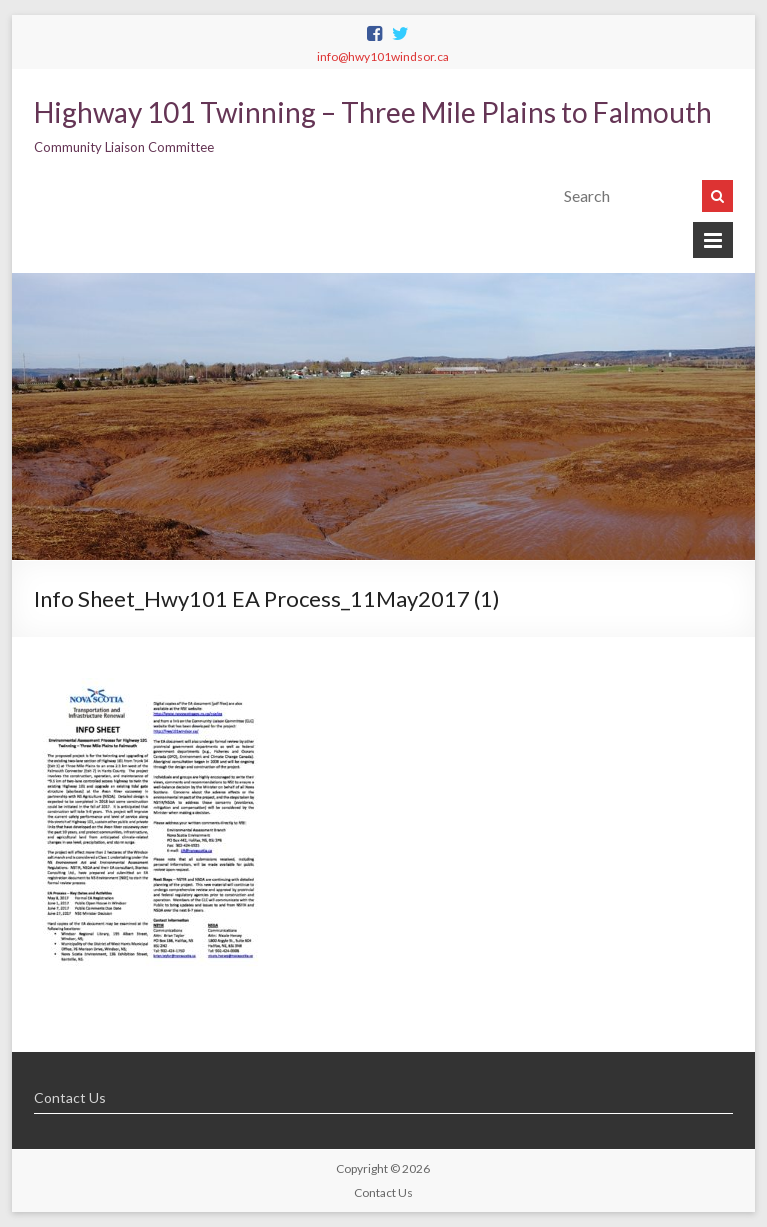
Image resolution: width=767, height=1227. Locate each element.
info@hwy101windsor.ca (383, 56)
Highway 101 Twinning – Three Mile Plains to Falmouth (373, 112)
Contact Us (70, 1097)
